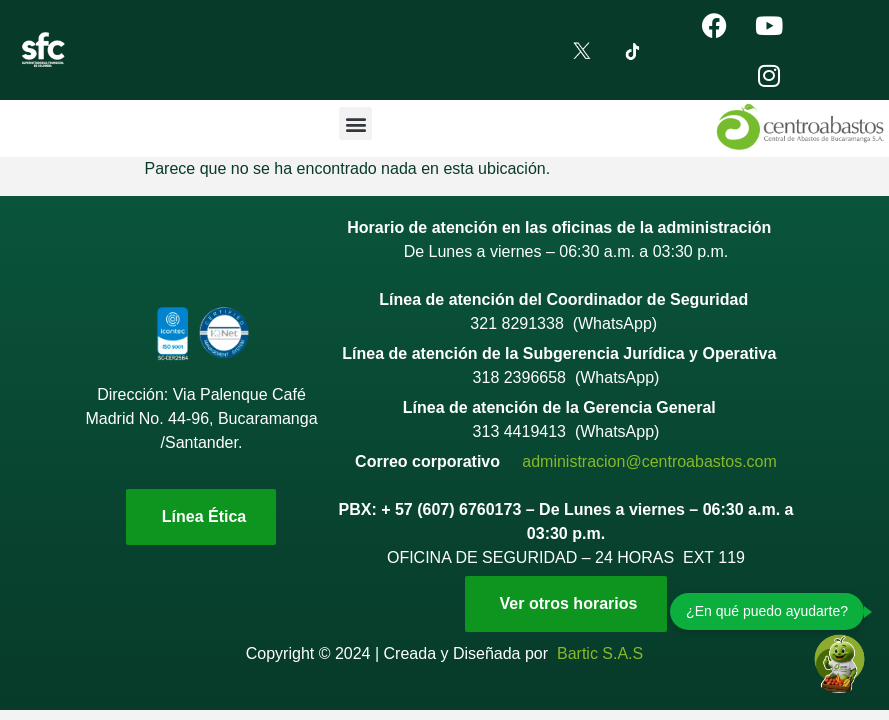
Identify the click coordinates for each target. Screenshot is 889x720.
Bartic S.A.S (600, 653)
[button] (355, 123)
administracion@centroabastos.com (649, 461)
